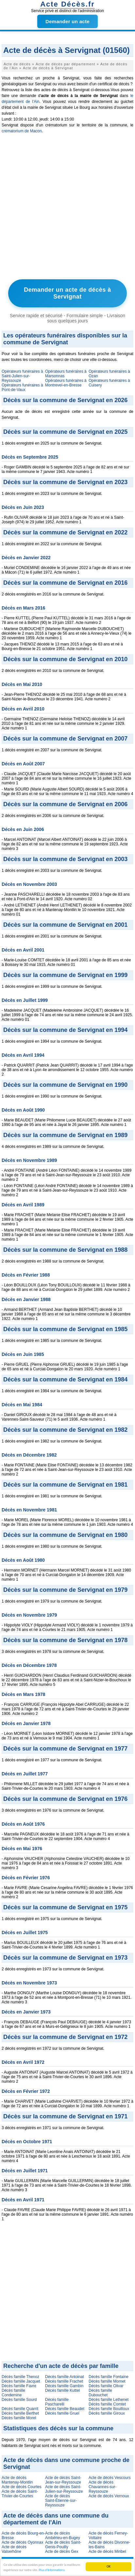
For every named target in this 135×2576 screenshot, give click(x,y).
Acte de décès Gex (61, 2551)
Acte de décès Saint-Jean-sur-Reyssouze (63, 2480)
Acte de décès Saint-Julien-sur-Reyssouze (64, 2489)
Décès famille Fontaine (108, 2376)
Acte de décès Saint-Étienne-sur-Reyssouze (61, 2500)
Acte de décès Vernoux (109, 2496)
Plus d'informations (52, 2570)
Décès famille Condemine (13, 2392)
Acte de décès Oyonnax (22, 2542)
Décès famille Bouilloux (109, 2408)
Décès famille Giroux (107, 2413)
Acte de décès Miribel (107, 2551)
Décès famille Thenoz (20, 2376)
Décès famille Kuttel (62, 2390)
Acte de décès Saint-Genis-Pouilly (63, 2544)
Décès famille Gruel (62, 2413)
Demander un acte (67, 21)
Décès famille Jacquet (21, 2381)
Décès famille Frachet (64, 2381)
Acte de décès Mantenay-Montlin (17, 2480)
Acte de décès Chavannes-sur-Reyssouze (102, 2487)
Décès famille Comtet (107, 2404)
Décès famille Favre (19, 2386)
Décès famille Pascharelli (57, 2401)
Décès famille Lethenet (108, 2399)
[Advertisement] (67, 207)
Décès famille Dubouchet (100, 2392)
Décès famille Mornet (107, 2381)
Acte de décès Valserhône (14, 2549)
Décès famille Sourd (19, 2399)
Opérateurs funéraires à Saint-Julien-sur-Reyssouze (22, 376)
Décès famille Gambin (64, 2386)
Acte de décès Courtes (21, 2487)
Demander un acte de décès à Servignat (67, 293)
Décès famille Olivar (106, 2386)
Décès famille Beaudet (64, 2408)
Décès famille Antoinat (64, 2376)
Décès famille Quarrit (20, 2408)
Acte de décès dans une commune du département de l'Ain (56, 2519)
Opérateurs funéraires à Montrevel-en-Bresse (66, 382)
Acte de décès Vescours (110, 2477)
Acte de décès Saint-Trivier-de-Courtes (20, 2493)
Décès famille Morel (19, 2418)
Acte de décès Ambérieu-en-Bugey (62, 2535)
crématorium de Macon (22, 131)
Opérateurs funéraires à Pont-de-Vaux (22, 387)
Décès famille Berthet (20, 2413)
